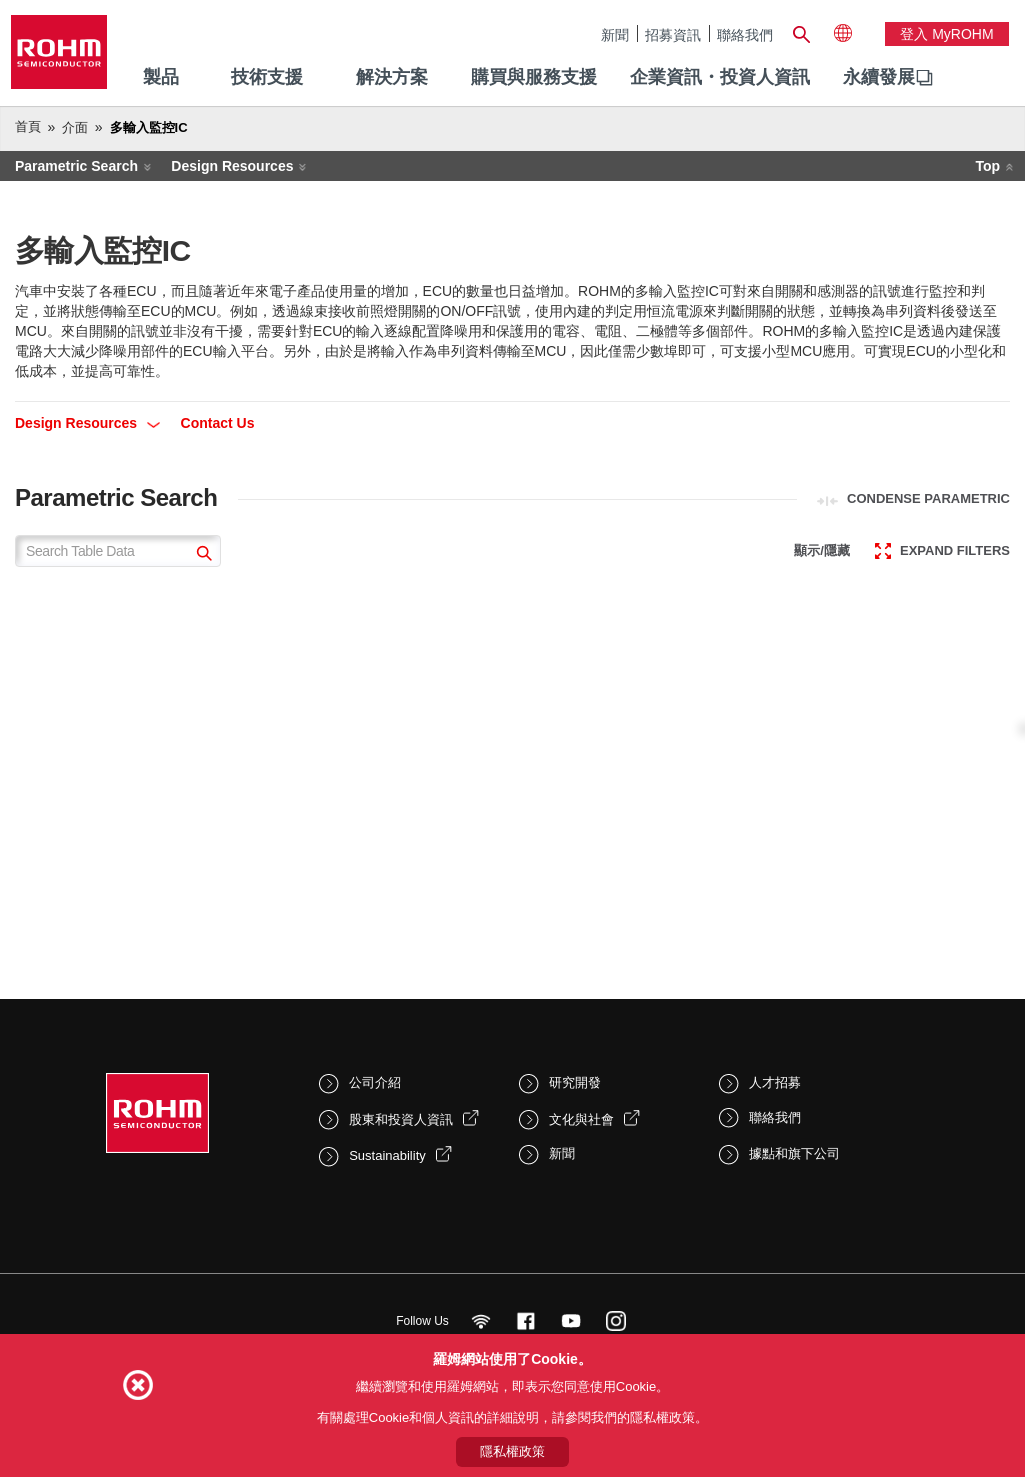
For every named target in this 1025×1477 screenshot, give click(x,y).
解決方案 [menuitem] (392, 77)
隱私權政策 (512, 1451)
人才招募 (775, 1082)
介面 (75, 127)
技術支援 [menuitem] (267, 77)
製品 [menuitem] (161, 77)
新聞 (615, 34)
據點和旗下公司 (794, 1153)
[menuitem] (879, 78)
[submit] (201, 555)
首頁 (28, 126)
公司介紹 (375, 1082)
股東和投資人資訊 (401, 1119)
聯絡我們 (745, 34)
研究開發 (575, 1082)
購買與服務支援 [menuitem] (534, 77)
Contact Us (218, 423)
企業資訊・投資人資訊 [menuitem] (720, 77)
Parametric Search (76, 166)
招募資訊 (673, 34)
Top (987, 166)
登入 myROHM (946, 34)
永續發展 (879, 77)
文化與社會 (581, 1119)
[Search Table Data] (118, 551)
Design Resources (232, 166)
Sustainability (387, 1155)
